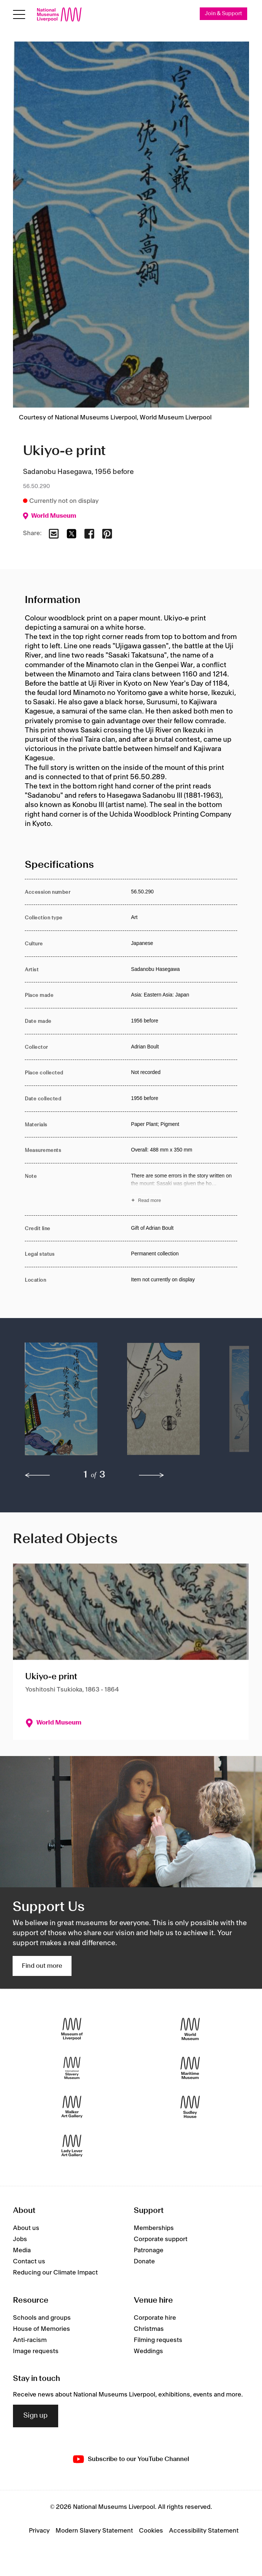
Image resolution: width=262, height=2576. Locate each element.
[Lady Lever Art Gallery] (72, 2146)
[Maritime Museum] (190, 2068)
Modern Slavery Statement (94, 2530)
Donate (144, 2261)
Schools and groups (42, 2318)
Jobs (20, 2239)
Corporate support (161, 2239)
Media (22, 2250)
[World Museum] (190, 2029)
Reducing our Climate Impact (55, 2272)
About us (26, 2228)
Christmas (149, 2329)
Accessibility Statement (204, 2530)
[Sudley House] (190, 2107)
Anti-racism (30, 2340)
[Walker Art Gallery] (72, 2107)
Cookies (151, 2530)
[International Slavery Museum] (72, 2068)
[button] (61, 1403)
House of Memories (41, 2329)
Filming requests (158, 2340)
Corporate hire (155, 2318)
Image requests (36, 2351)
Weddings (148, 2351)
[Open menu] (19, 14)
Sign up (35, 2415)
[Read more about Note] (184, 1189)
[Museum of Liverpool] (72, 2029)
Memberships (154, 2228)
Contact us (29, 2261)
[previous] (37, 1475)
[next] (151, 1475)
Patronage (148, 2250)
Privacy (39, 2530)
